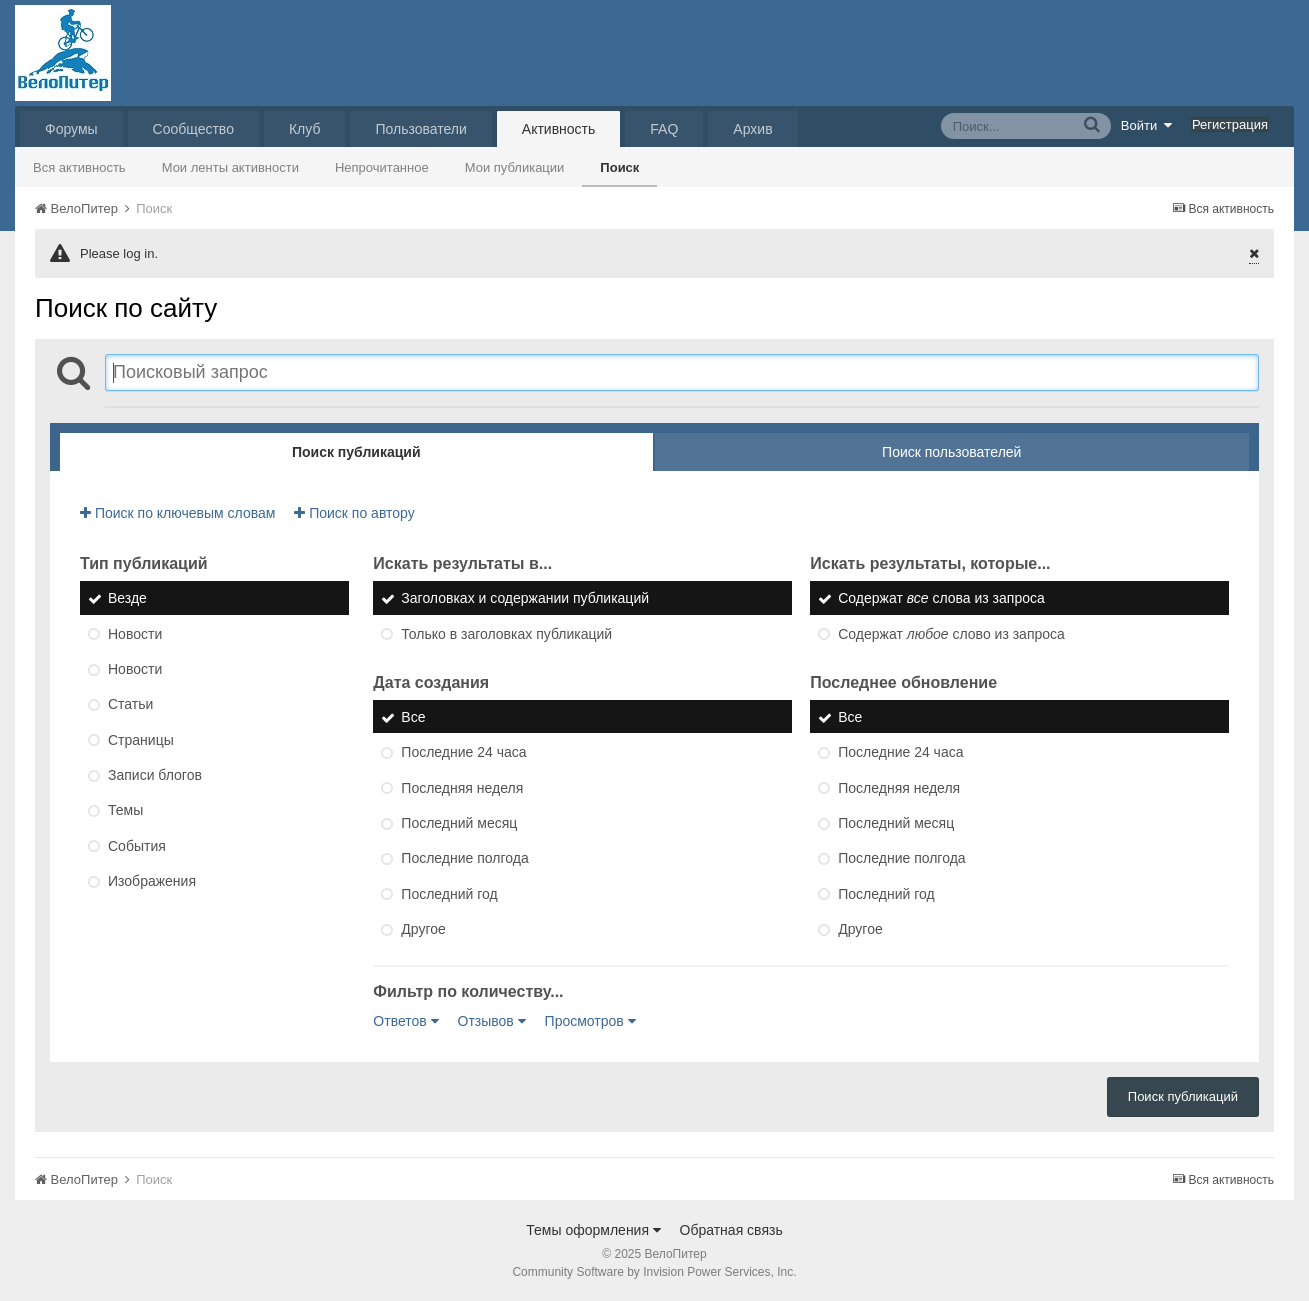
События (137, 846)
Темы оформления (593, 1230)
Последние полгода (464, 859)
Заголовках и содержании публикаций (525, 599)
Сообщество (193, 129)
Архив (752, 129)
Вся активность (79, 167)
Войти (1147, 125)
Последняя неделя (462, 788)
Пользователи (420, 129)
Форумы (71, 129)
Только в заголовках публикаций (506, 634)
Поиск (619, 167)
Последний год (449, 894)
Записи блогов (155, 775)
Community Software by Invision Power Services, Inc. (654, 1272)
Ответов (405, 1021)
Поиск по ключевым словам (177, 513)
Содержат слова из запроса (941, 599)
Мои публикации (515, 167)
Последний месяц (459, 823)
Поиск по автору (354, 513)
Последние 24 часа (463, 753)
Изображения (152, 881)
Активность (559, 129)
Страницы (141, 740)
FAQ (664, 129)
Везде (127, 599)
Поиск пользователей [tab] (951, 452)
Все (413, 717)
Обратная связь (731, 1230)
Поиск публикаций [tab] (356, 452)
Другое (423, 929)
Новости (135, 634)
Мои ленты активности (230, 167)
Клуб (305, 129)
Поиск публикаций (1183, 1096)
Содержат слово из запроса (951, 634)
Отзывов (492, 1021)
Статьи (130, 705)
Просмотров (590, 1021)
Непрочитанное (382, 167)
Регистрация (1230, 124)
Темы (125, 811)
